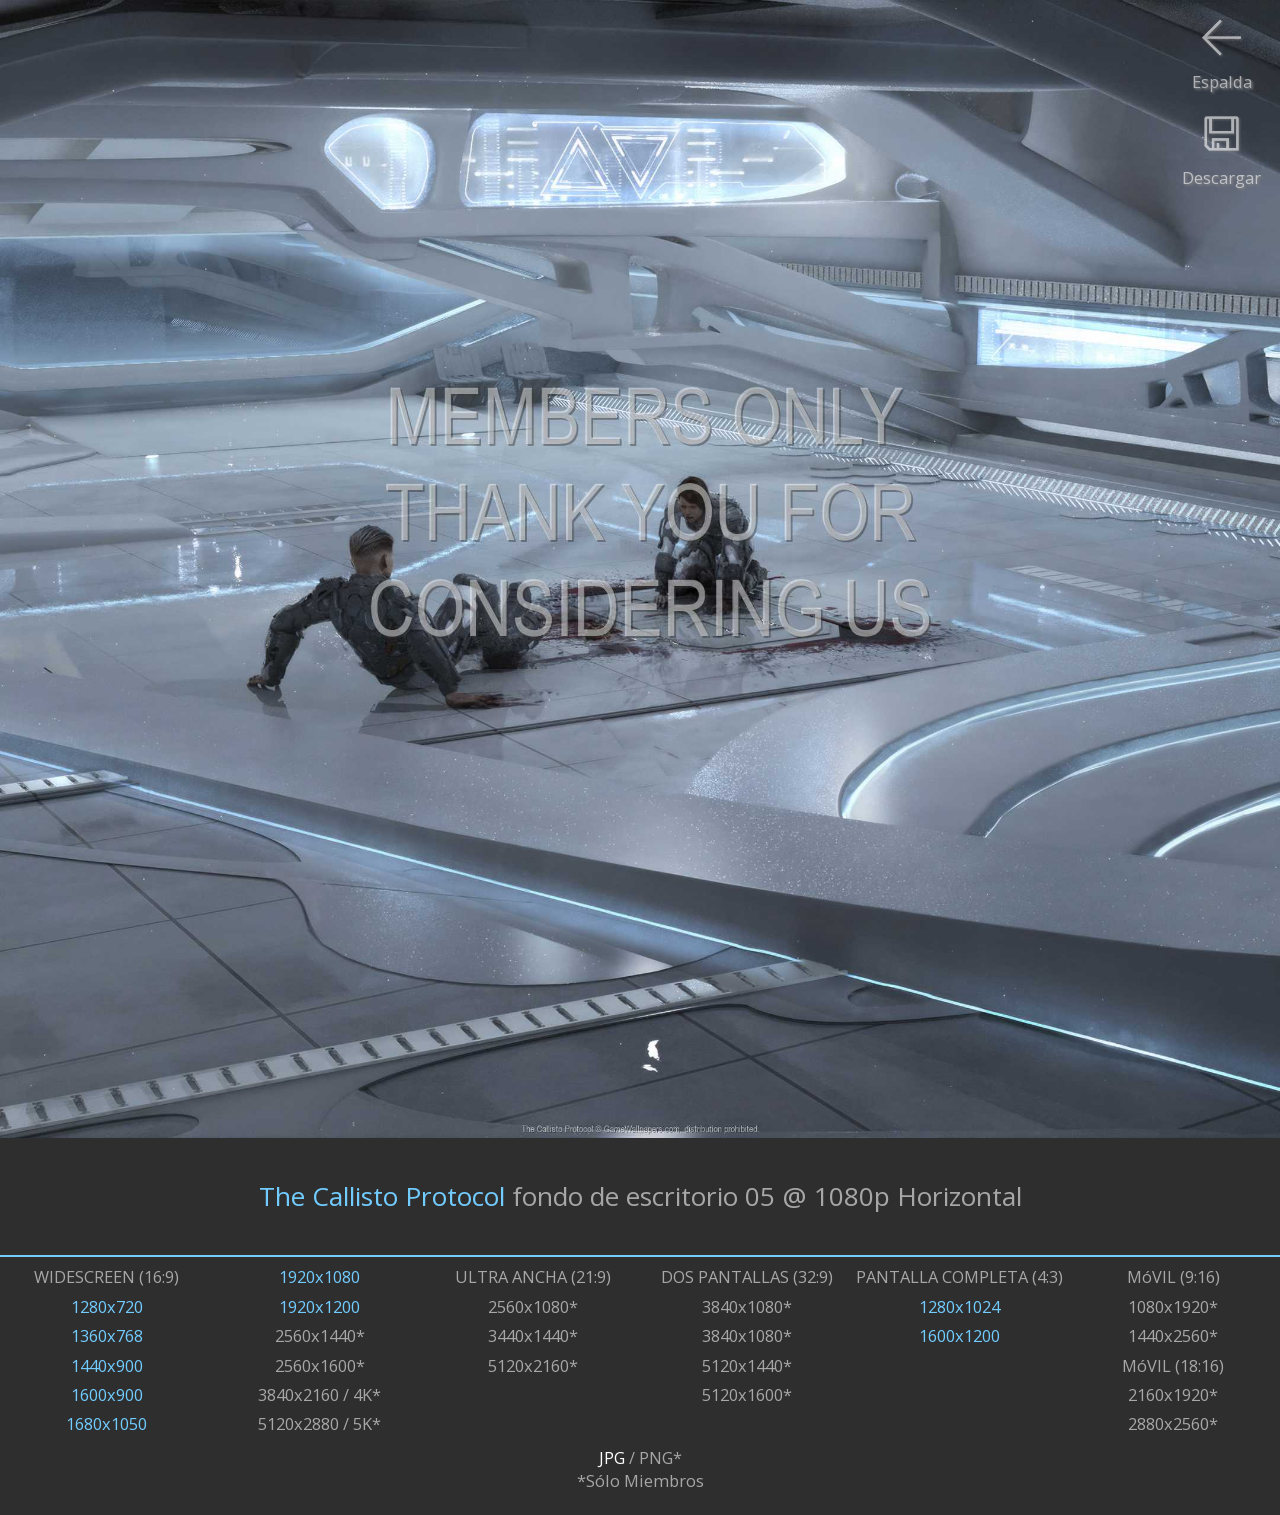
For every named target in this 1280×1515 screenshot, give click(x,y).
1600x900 (107, 1394)
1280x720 (107, 1306)
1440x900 (107, 1365)
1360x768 (107, 1335)
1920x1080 (319, 1276)
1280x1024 (959, 1306)
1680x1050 (106, 1423)
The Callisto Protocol (382, 1196)
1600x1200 (959, 1335)
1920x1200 (319, 1306)
